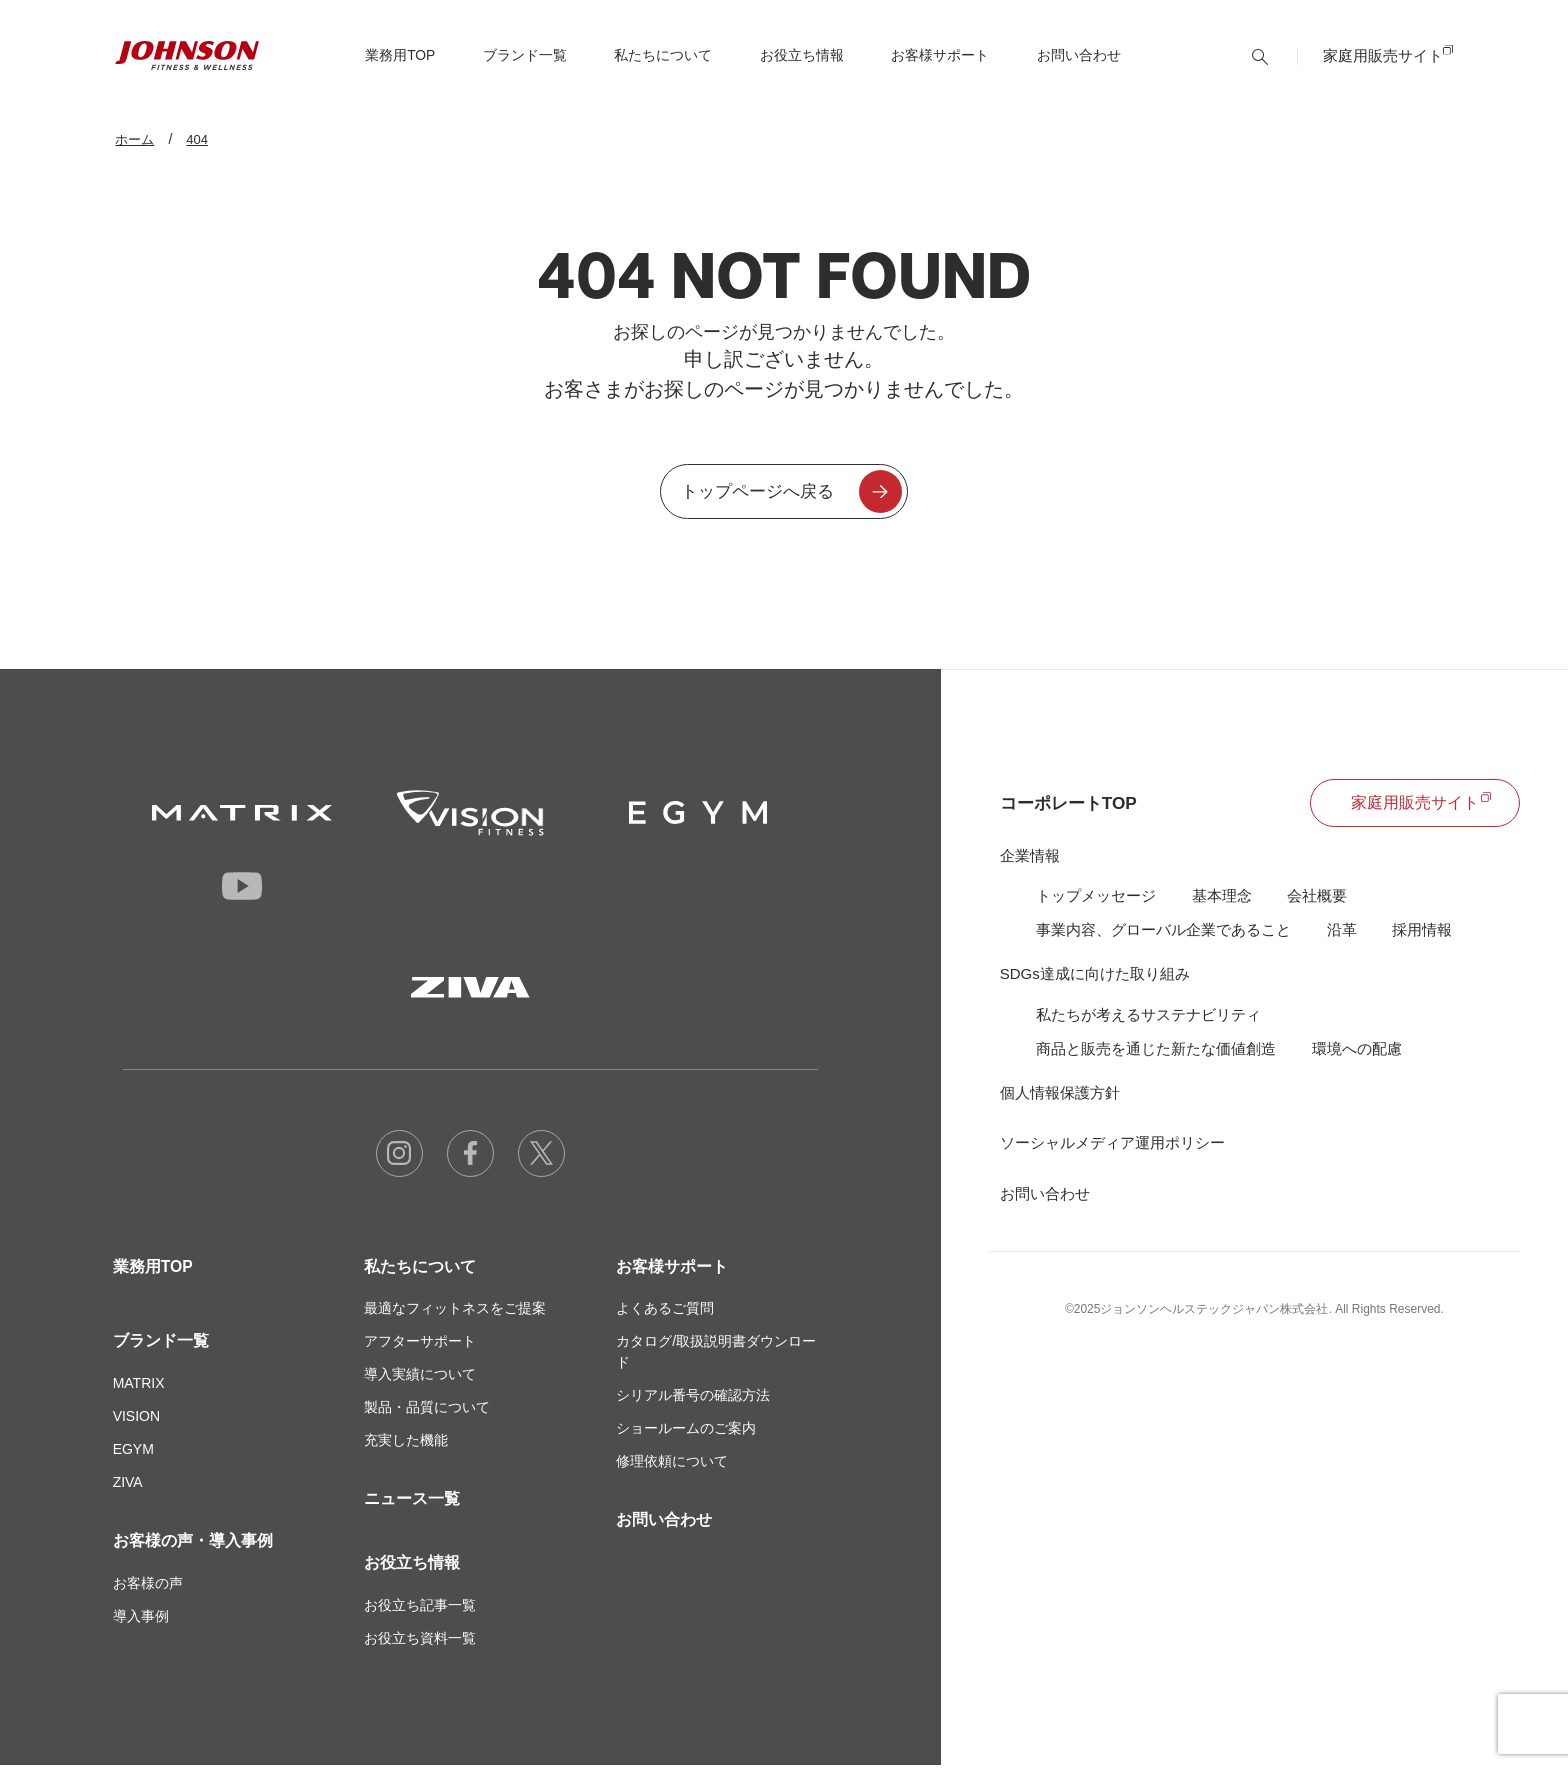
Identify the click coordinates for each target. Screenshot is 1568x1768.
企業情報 (1030, 857)
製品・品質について (427, 1410)
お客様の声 (148, 1586)
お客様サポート (672, 1268)
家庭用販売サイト (1383, 66)
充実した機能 (406, 1443)
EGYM (133, 1452)
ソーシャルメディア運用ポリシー (1112, 1146)
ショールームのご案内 (686, 1431)
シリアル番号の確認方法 (693, 1398)
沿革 (1342, 932)
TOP (402, 67)
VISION (136, 1419)
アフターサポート (420, 1344)
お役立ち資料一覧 (420, 1641)
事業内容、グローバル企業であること (1163, 932)
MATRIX (139, 1386)
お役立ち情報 (412, 1565)
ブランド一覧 (161, 1343)
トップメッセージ (1096, 897)
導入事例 (141, 1619)
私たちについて (420, 1268)
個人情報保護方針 (1060, 1096)
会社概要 (1317, 897)
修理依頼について (672, 1464)
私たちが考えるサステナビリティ (1148, 1017)
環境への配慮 (1357, 1051)
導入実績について (420, 1377)
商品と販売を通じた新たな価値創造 (1156, 1051)
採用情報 (1422, 932)
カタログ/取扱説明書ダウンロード (716, 1354)
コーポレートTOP (1072, 805)
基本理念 (1222, 897)
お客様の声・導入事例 (193, 1543)
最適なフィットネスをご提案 (455, 1311)
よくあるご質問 (665, 1311)
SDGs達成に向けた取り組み (1095, 976)
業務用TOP (153, 1268)
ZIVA (128, 1485)
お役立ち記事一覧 (420, 1608)
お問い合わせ (1081, 67)
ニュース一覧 (412, 1501)
